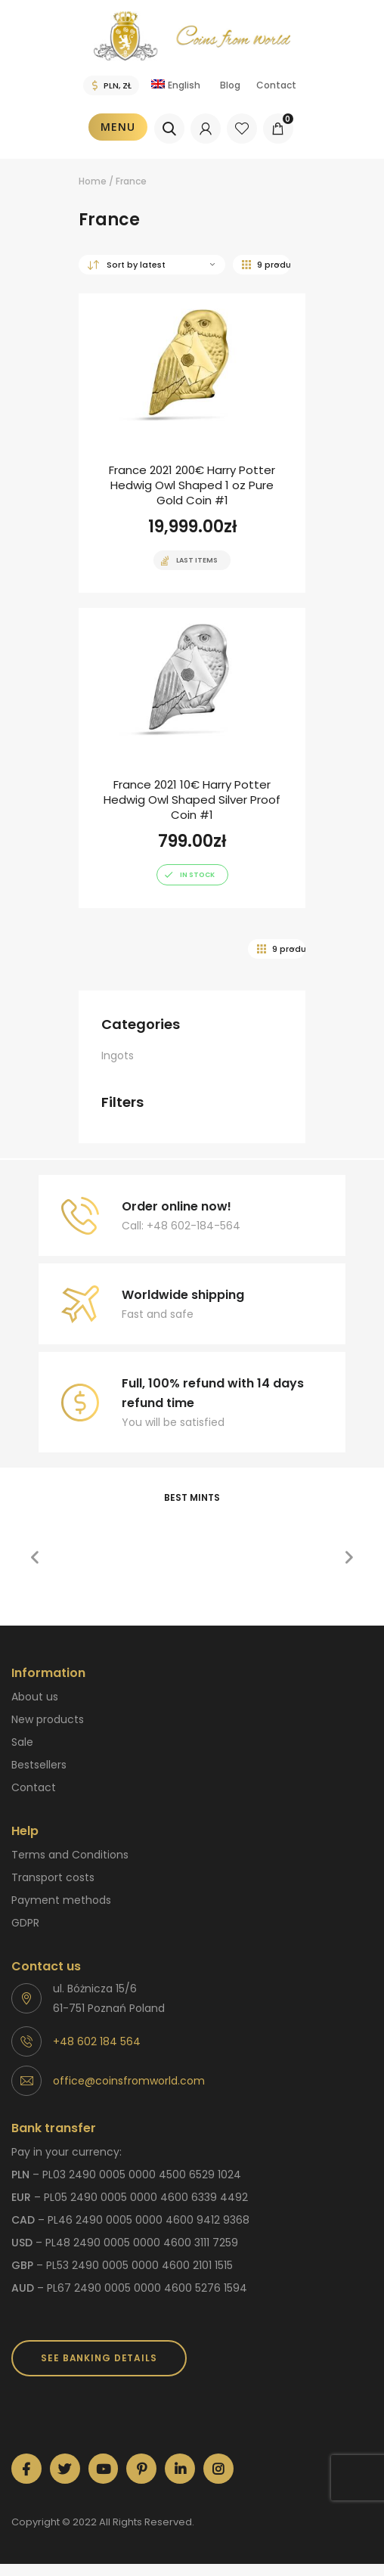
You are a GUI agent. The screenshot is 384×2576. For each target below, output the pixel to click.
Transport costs (52, 1877)
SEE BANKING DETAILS (98, 2357)
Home (93, 181)
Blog (230, 85)
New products (47, 1719)
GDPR (25, 1922)
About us (34, 1696)
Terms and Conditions (70, 1854)
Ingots (117, 1055)
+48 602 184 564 (97, 2041)
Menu (118, 126)
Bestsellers (39, 1764)
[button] (34, 1557)
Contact (276, 85)
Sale (22, 1742)
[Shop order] (152, 264)
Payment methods (61, 1900)
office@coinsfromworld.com (129, 2080)
